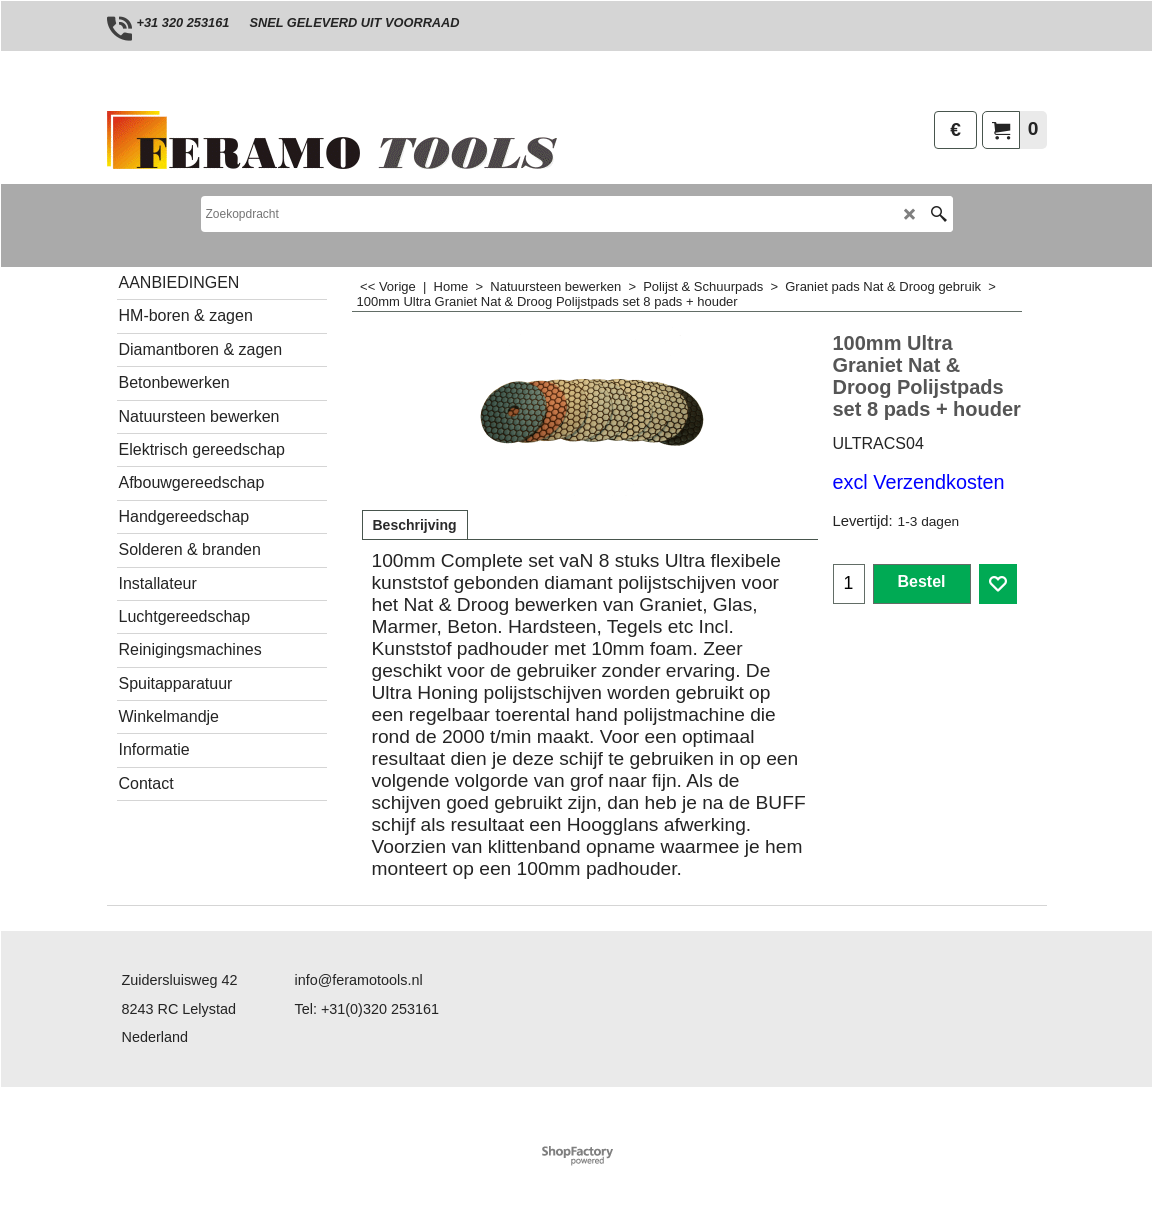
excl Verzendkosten (919, 482)
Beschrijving (415, 525)
